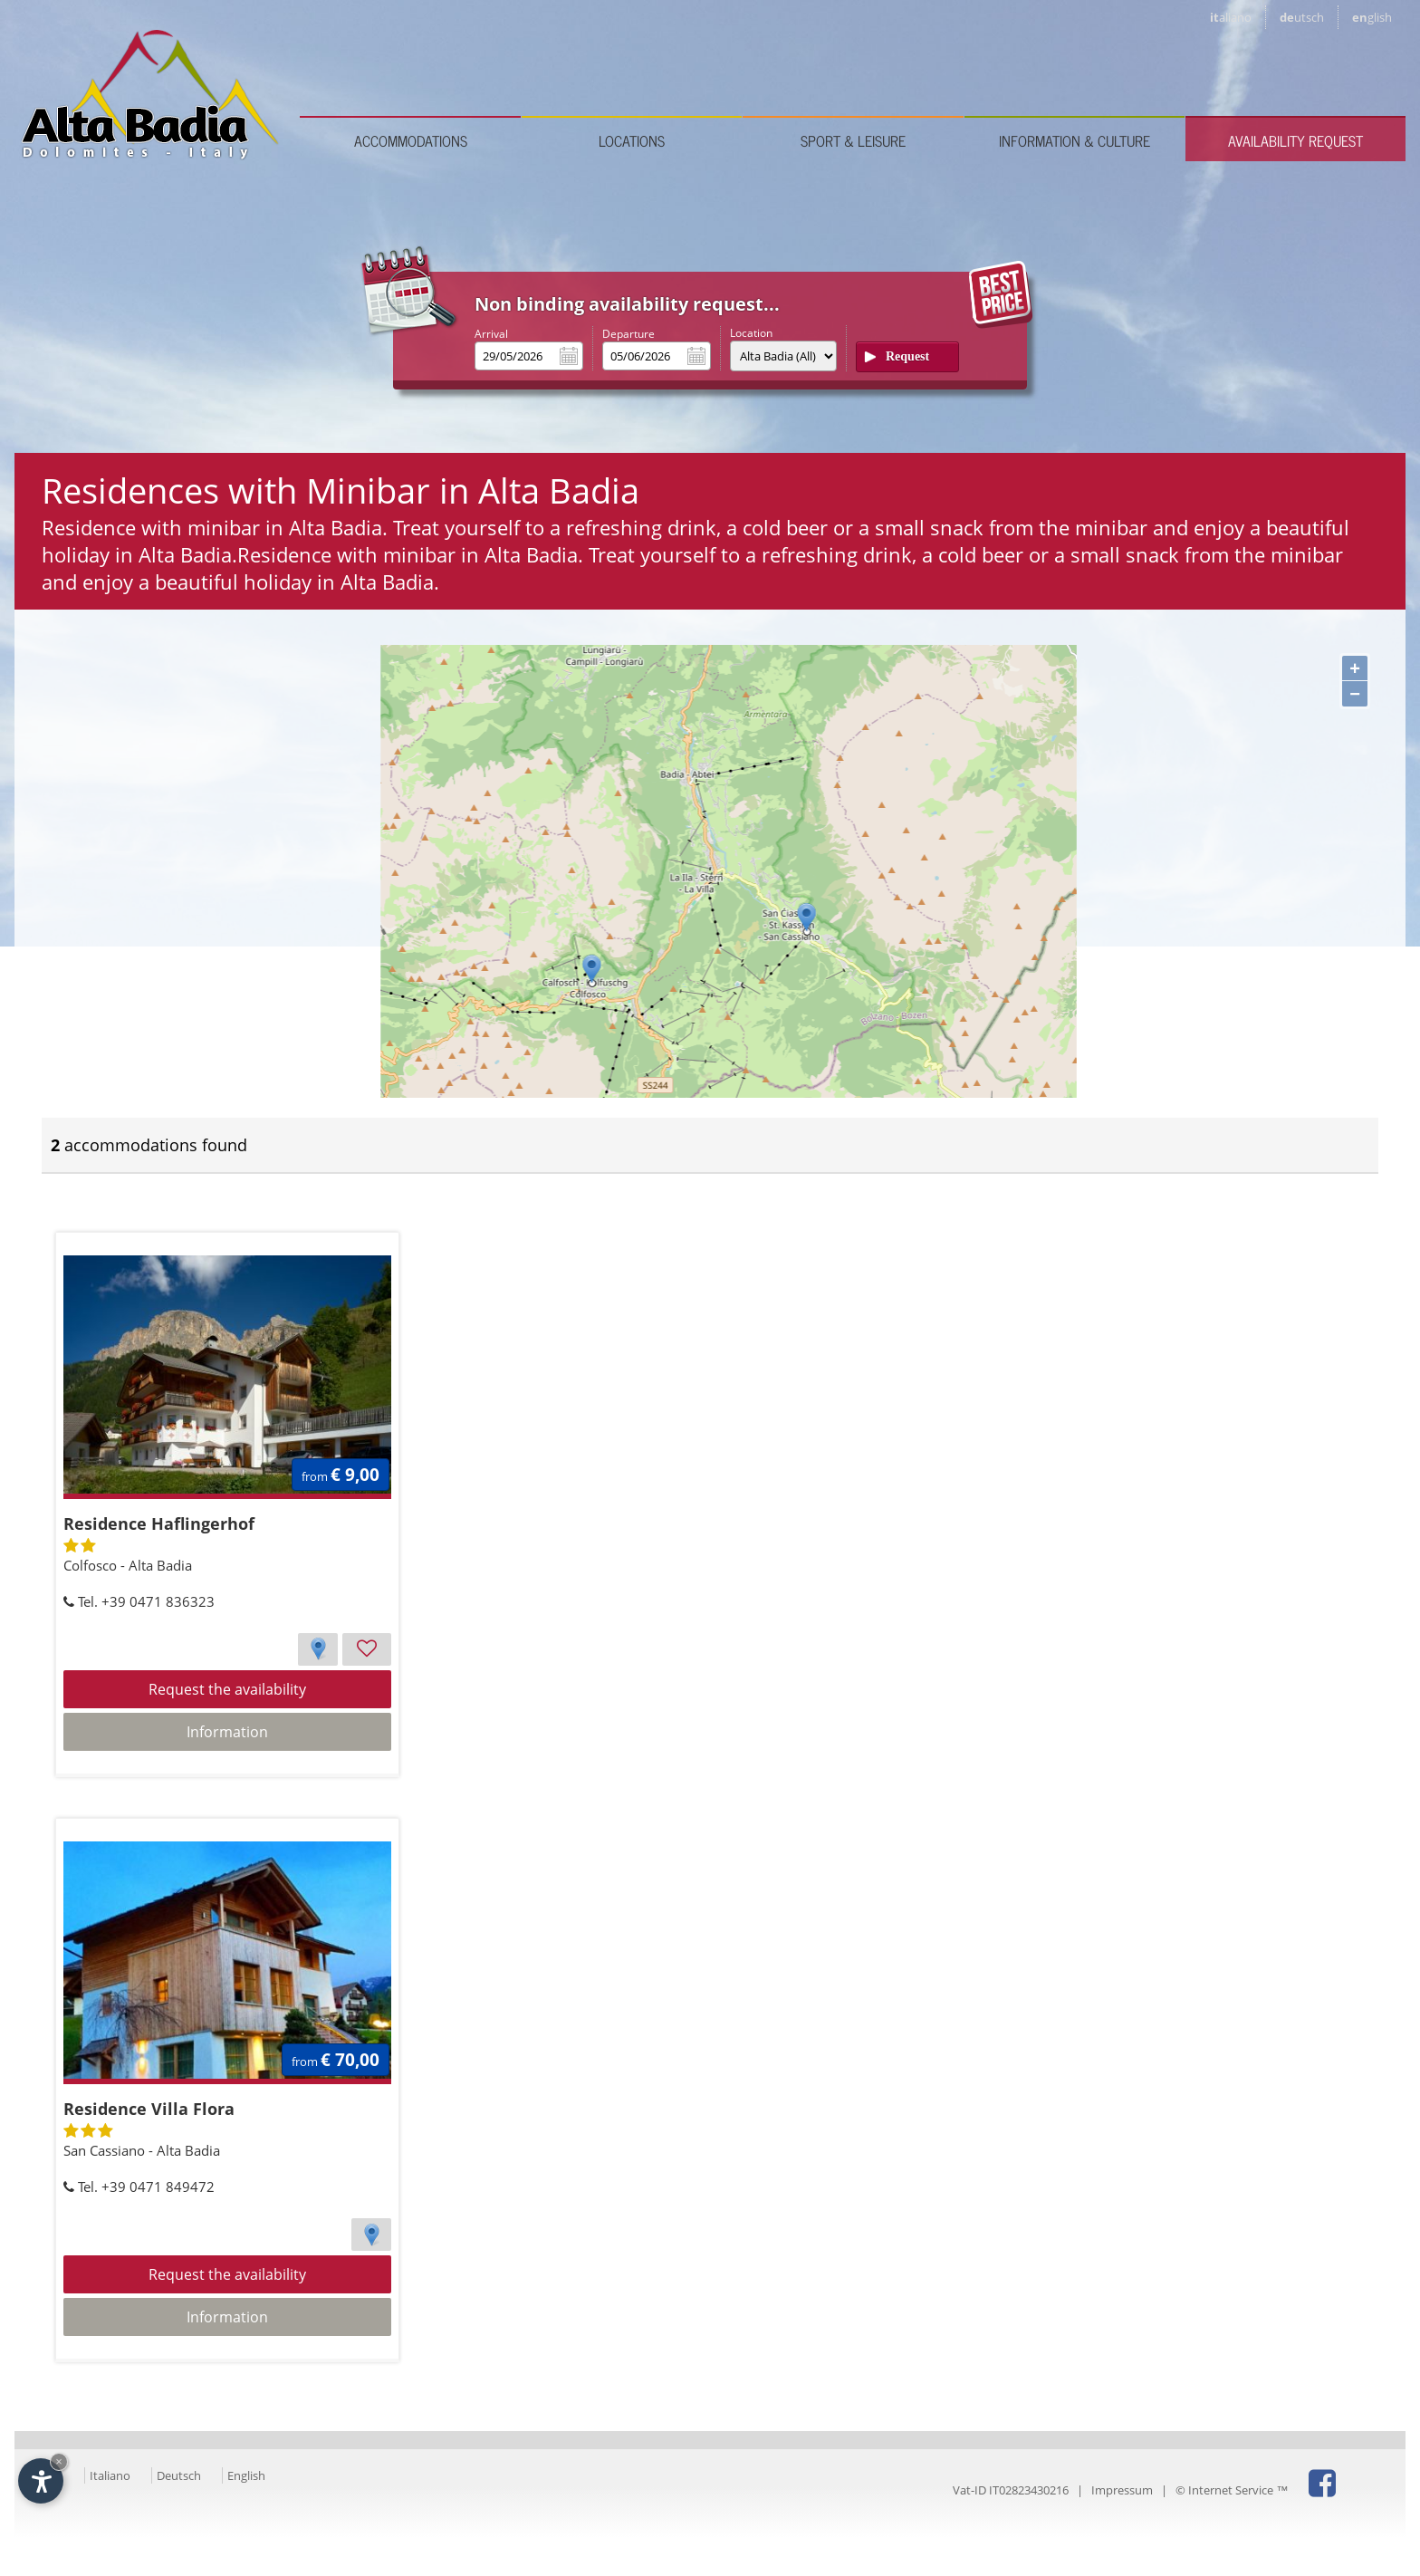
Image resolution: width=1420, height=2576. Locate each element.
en (1372, 17)
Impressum (1122, 2490)
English (246, 2475)
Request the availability (227, 1689)
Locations (632, 140)
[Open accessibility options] (40, 2481)
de (1302, 17)
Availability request (1295, 140)
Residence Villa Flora (149, 2108)
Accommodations (410, 140)
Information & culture (1074, 140)
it (1231, 17)
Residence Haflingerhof (158, 1523)
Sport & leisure (853, 140)
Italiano (110, 2475)
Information (227, 1732)
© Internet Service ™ (1231, 2490)
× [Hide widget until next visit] (58, 2461)
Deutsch (179, 2475)
